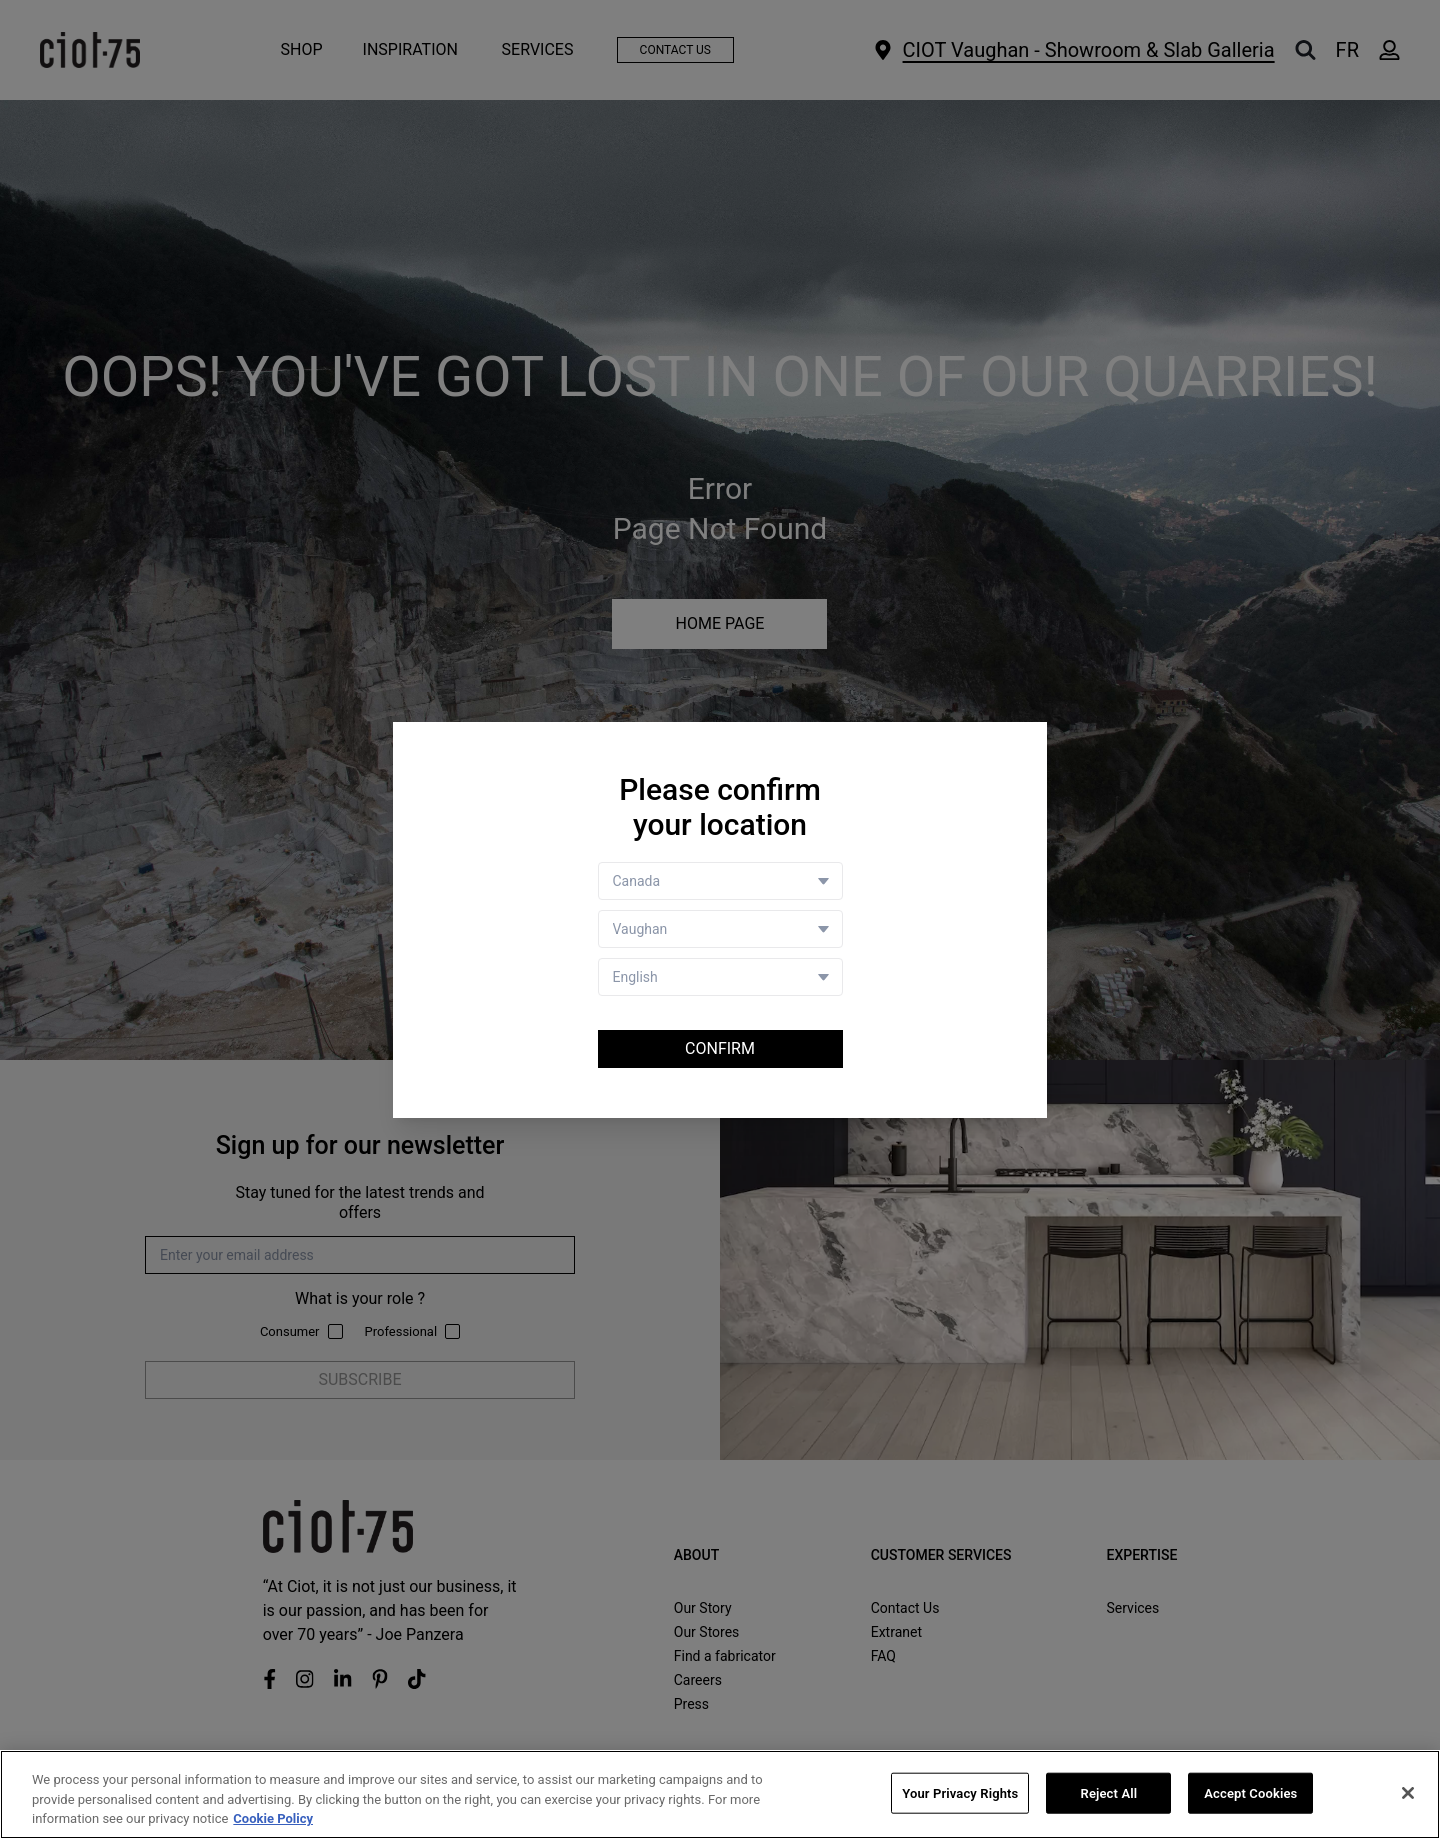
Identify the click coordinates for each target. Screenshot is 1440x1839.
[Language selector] (720, 977)
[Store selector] (720, 929)
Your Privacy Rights (960, 1793)
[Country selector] (720, 881)
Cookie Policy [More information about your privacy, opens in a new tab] (273, 1819)
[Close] (1408, 1793)
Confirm (720, 1048)
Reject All (1109, 1793)
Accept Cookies (1250, 1793)
